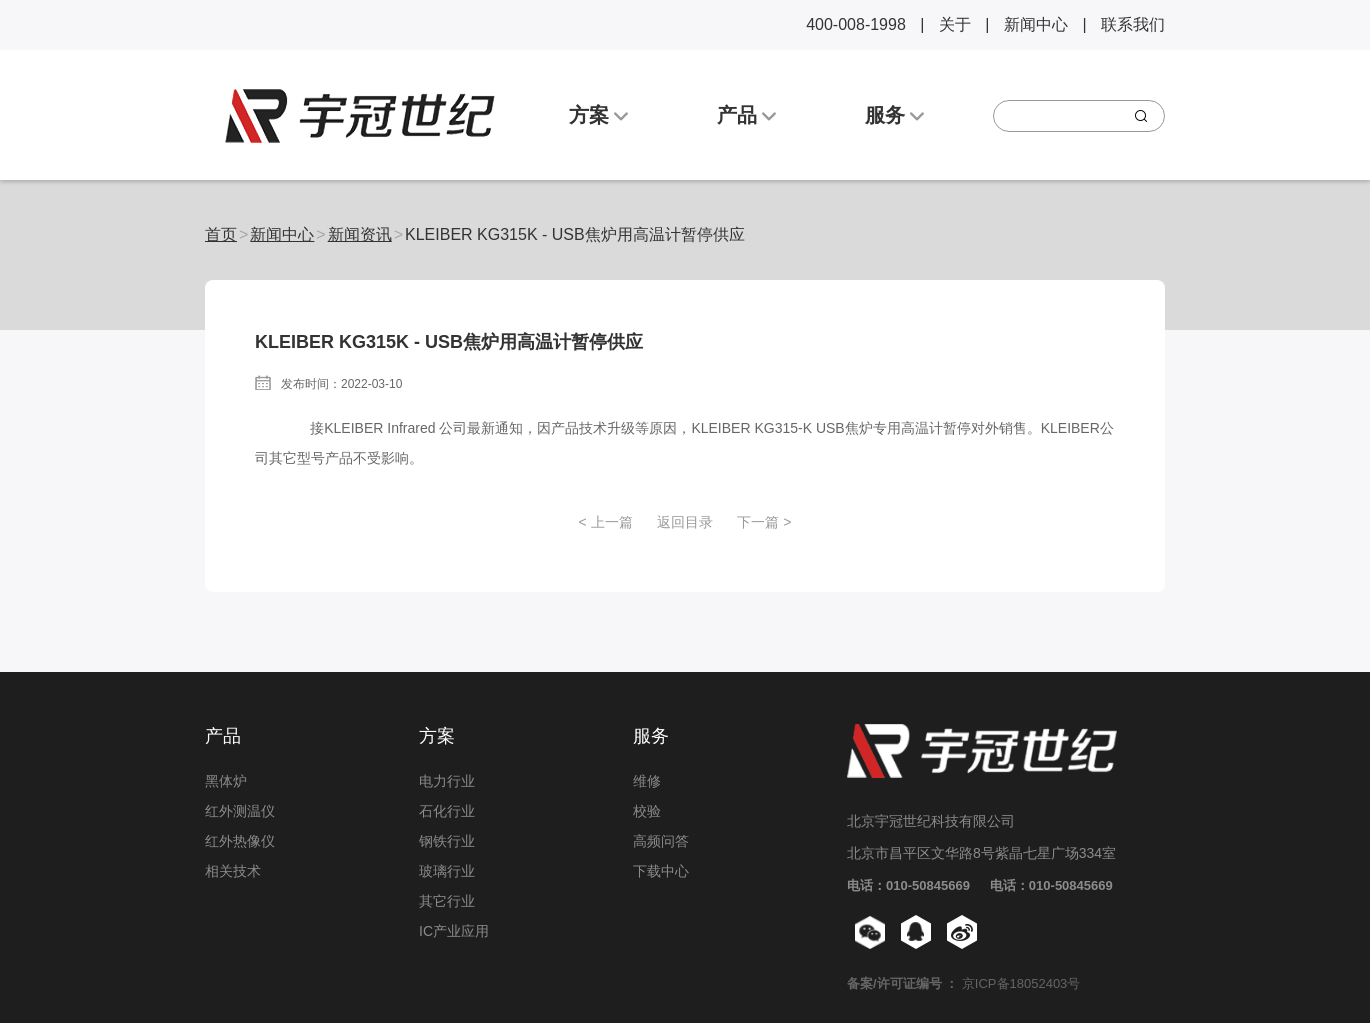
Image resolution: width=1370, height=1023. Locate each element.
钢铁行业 (447, 841)
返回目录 (685, 522)
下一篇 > (764, 522)
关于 (955, 24)
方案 (599, 115)
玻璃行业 (447, 871)
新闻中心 (1036, 24)
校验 (647, 811)
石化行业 (447, 811)
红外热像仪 (240, 841)
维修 (647, 781)
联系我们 (1133, 24)
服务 (895, 115)
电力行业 (447, 781)
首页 (221, 234)
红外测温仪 (240, 811)
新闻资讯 (360, 234)
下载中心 (661, 871)
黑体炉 (226, 781)
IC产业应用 (454, 931)
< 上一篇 (605, 522)
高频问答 (661, 841)
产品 (747, 115)
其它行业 (447, 901)
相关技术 (233, 871)
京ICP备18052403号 (1021, 983)
